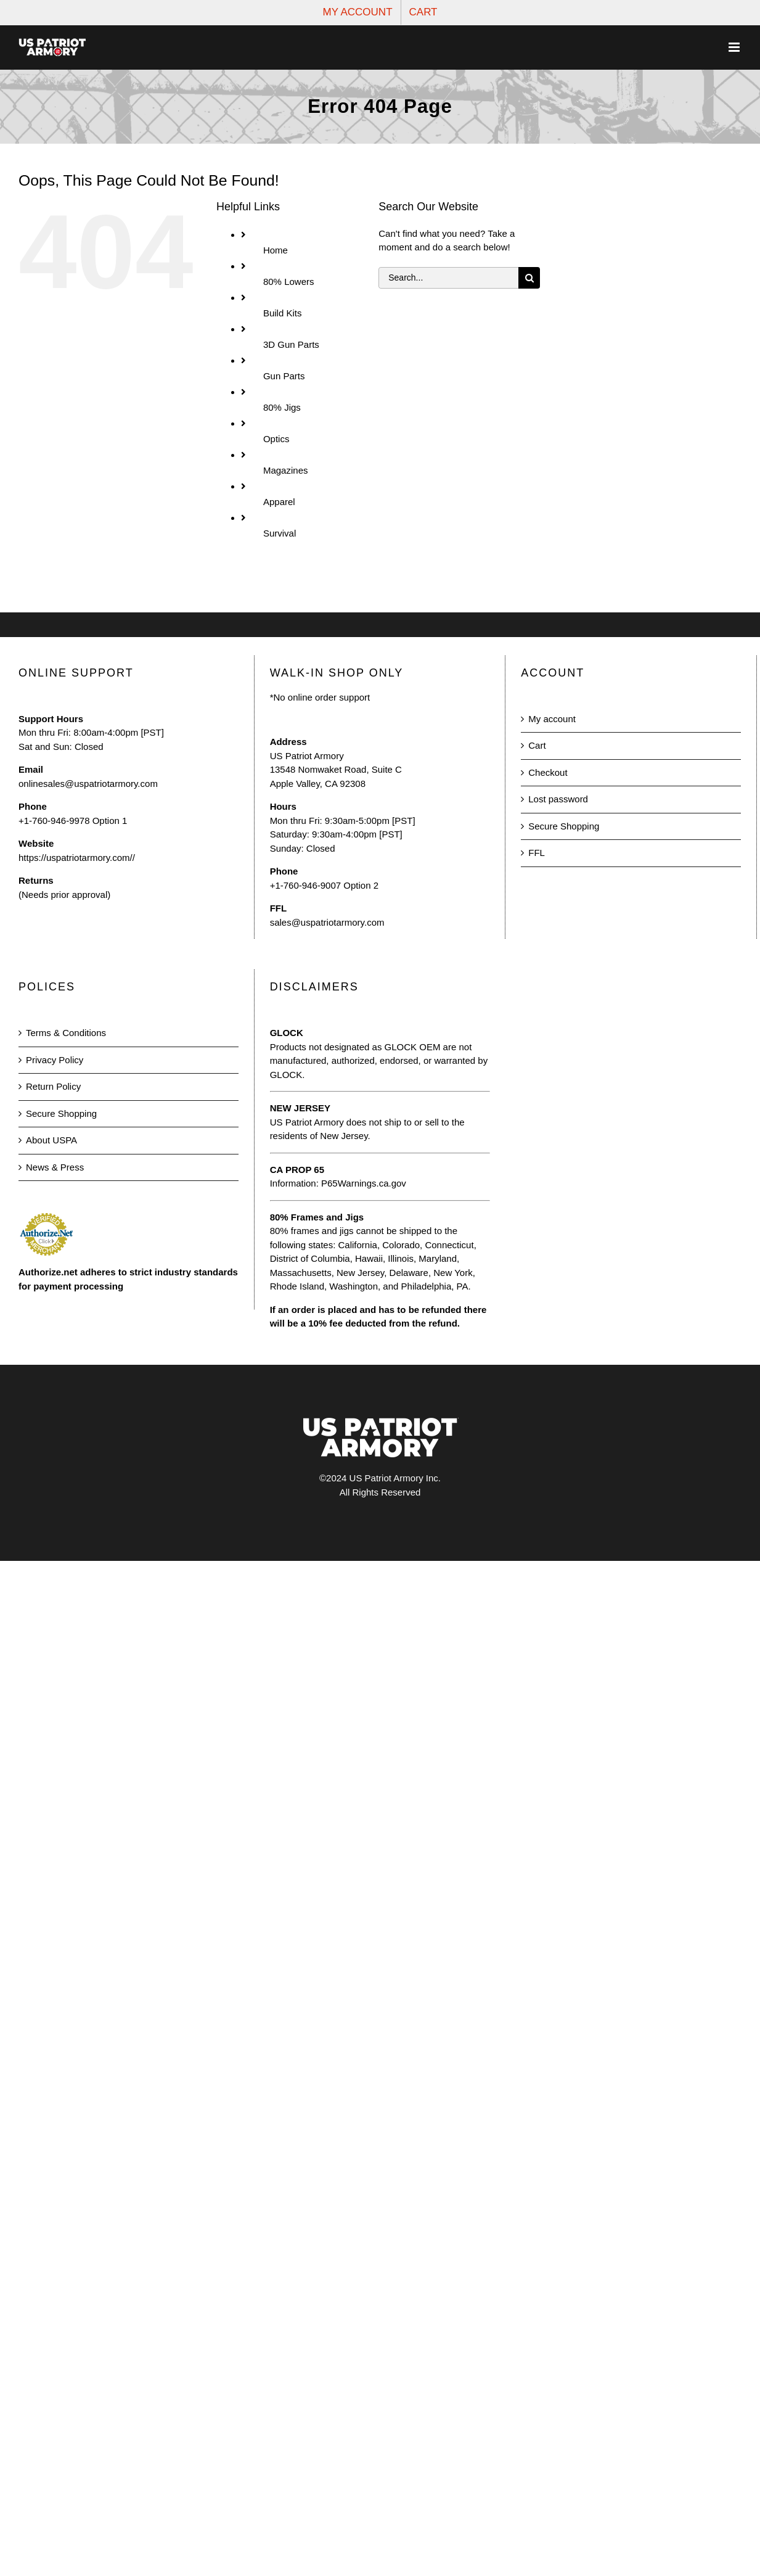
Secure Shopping (563, 826)
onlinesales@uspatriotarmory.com (88, 783)
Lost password (558, 799)
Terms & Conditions (66, 1032)
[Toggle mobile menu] (735, 47)
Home (275, 250)
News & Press (55, 1167)
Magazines (285, 470)
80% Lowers (288, 281)
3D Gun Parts (291, 344)
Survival (279, 533)
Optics (276, 439)
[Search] (529, 278)
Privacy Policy (54, 1060)
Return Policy (53, 1086)
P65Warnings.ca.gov (363, 1183)
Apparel (279, 501)
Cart (536, 745)
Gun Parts (284, 376)
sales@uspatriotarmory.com (327, 922)
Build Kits (282, 313)
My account (552, 719)
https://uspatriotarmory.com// (76, 857)
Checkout (547, 772)
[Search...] (448, 278)
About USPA (51, 1140)
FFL (536, 852)
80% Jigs (282, 407)
